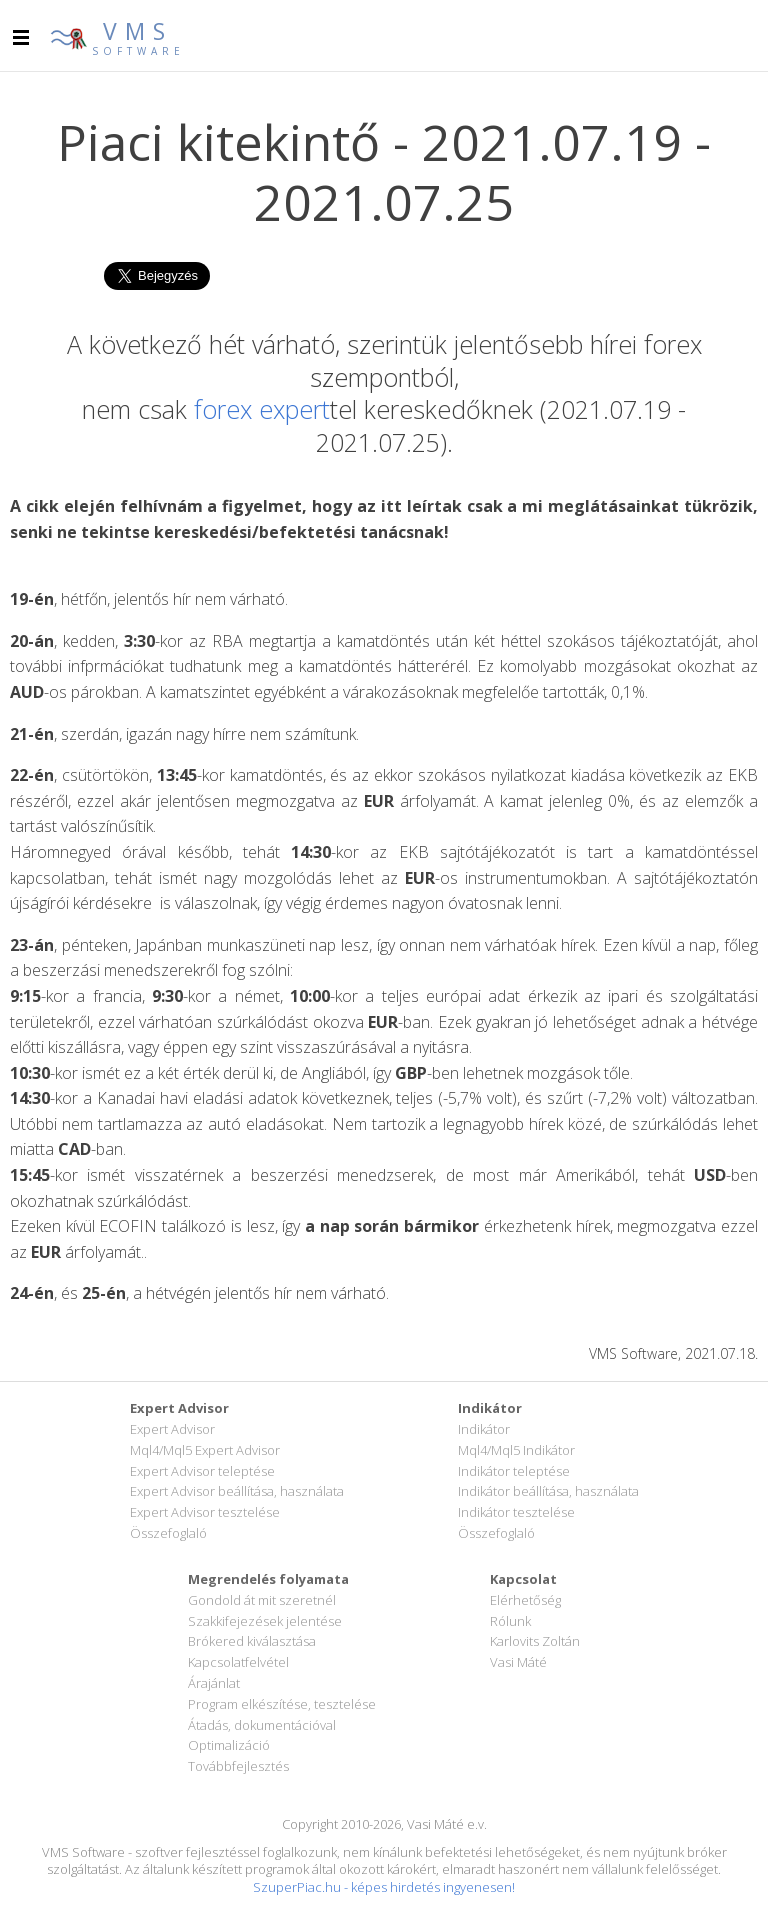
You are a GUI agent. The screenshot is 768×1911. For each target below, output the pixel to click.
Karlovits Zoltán (535, 1641)
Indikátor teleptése (514, 1471)
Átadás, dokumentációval (262, 1725)
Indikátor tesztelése (516, 1512)
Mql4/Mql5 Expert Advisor (205, 1450)
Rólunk (510, 1621)
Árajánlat (214, 1683)
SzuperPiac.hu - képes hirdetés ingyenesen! (384, 1887)
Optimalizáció (229, 1745)
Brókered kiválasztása (252, 1641)
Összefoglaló (168, 1533)
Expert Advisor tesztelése (205, 1512)
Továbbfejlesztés (238, 1766)
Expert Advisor (172, 1429)
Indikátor (484, 1429)
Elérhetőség (525, 1600)
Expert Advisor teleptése (202, 1471)
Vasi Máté (518, 1662)
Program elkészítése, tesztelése (282, 1704)
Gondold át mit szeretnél (262, 1600)
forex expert (262, 409)
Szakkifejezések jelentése (265, 1621)
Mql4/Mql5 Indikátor (516, 1450)
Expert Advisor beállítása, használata (237, 1491)
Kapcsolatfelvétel (238, 1662)
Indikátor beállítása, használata (548, 1491)
